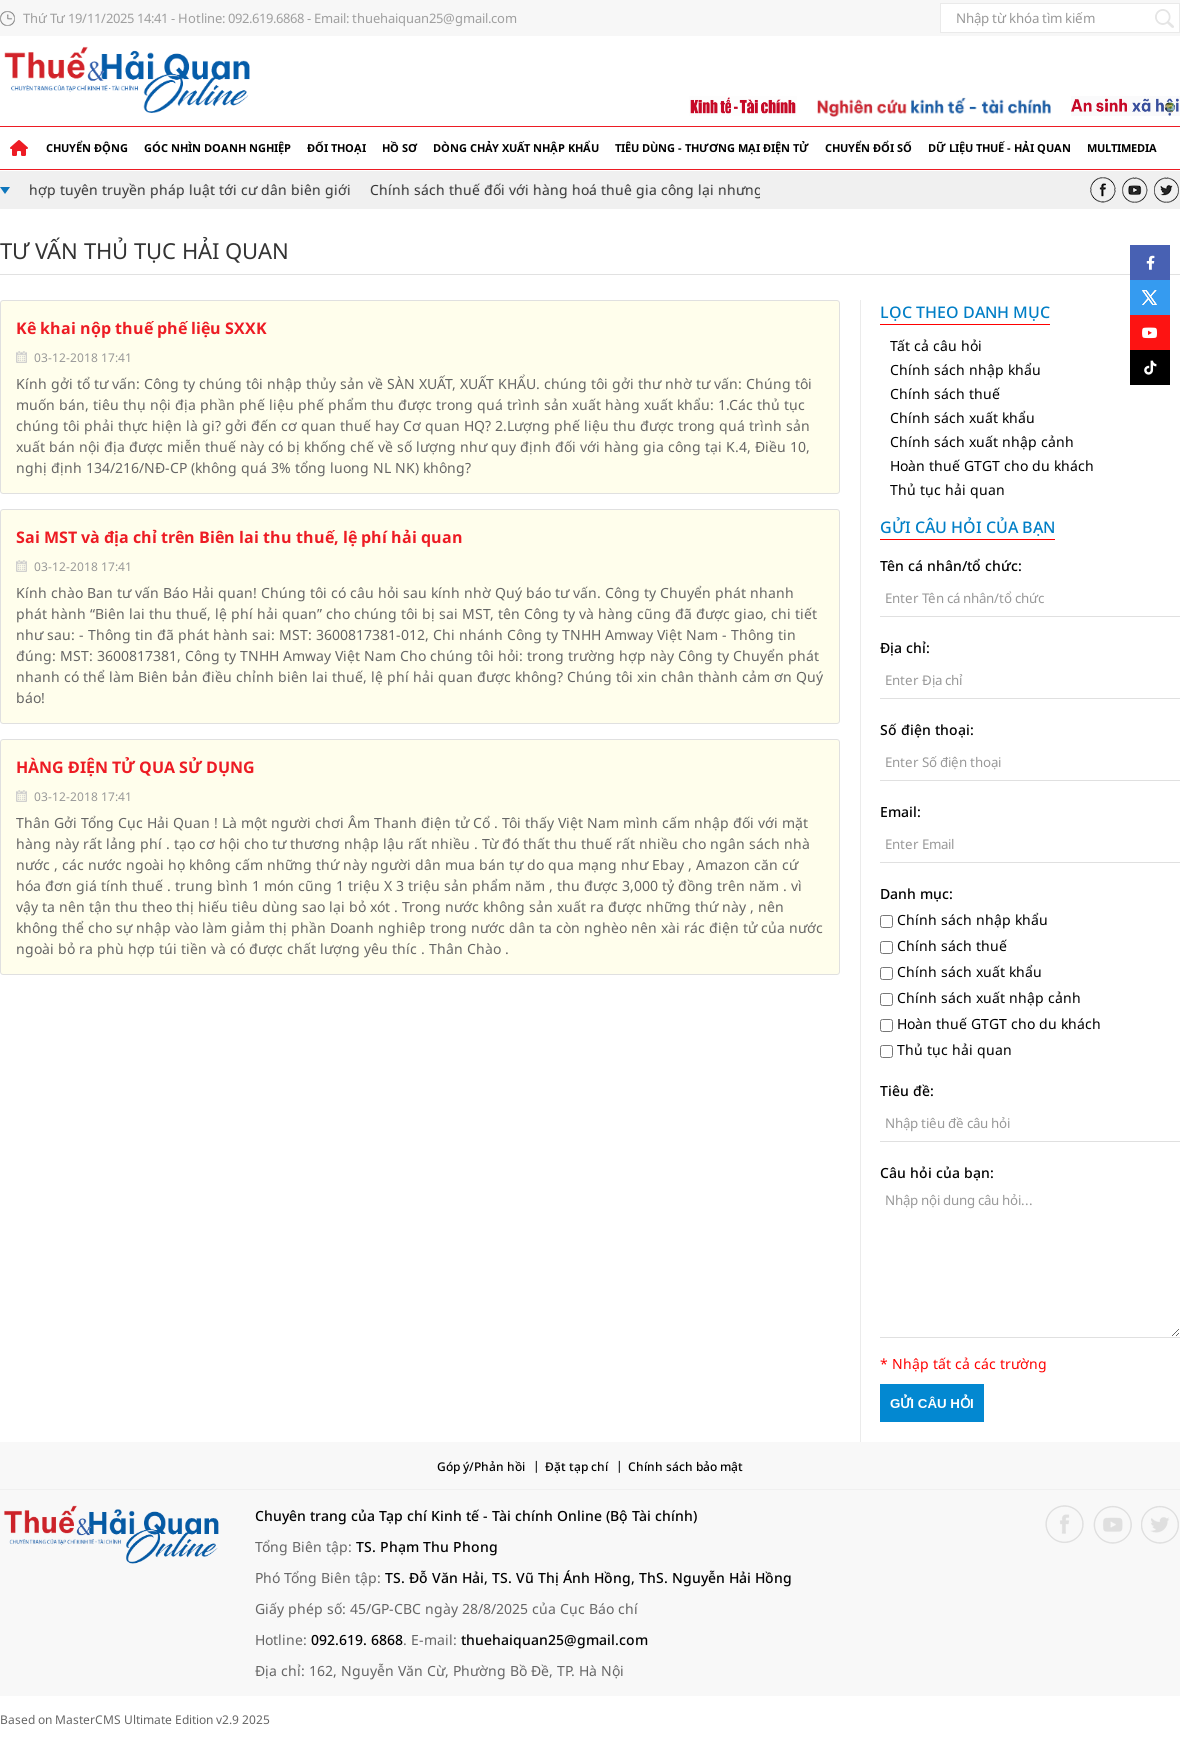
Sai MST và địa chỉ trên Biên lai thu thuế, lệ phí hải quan (239, 537)
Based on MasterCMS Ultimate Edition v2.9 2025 (135, 1719)
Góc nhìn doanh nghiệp (217, 147)
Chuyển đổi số (868, 147)
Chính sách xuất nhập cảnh (982, 441)
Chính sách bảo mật (685, 1466)
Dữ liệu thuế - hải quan (999, 147)
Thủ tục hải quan (947, 489)
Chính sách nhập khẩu (965, 369)
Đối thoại (336, 147)
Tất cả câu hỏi (936, 345)
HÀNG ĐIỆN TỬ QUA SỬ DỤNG (135, 767)
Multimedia (1122, 147)
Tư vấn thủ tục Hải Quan (144, 250)
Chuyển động (87, 147)
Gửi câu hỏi (932, 1403)
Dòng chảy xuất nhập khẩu (516, 147)
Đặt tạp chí (576, 1466)
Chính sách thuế (945, 393)
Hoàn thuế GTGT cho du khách (992, 465)
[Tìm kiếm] (1164, 18)
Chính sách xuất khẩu (962, 417)
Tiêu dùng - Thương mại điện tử (712, 147)
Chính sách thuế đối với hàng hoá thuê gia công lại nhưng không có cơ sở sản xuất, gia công (695, 189)
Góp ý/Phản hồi (481, 1466)
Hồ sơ (399, 147)
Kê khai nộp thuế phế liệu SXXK (141, 328)
